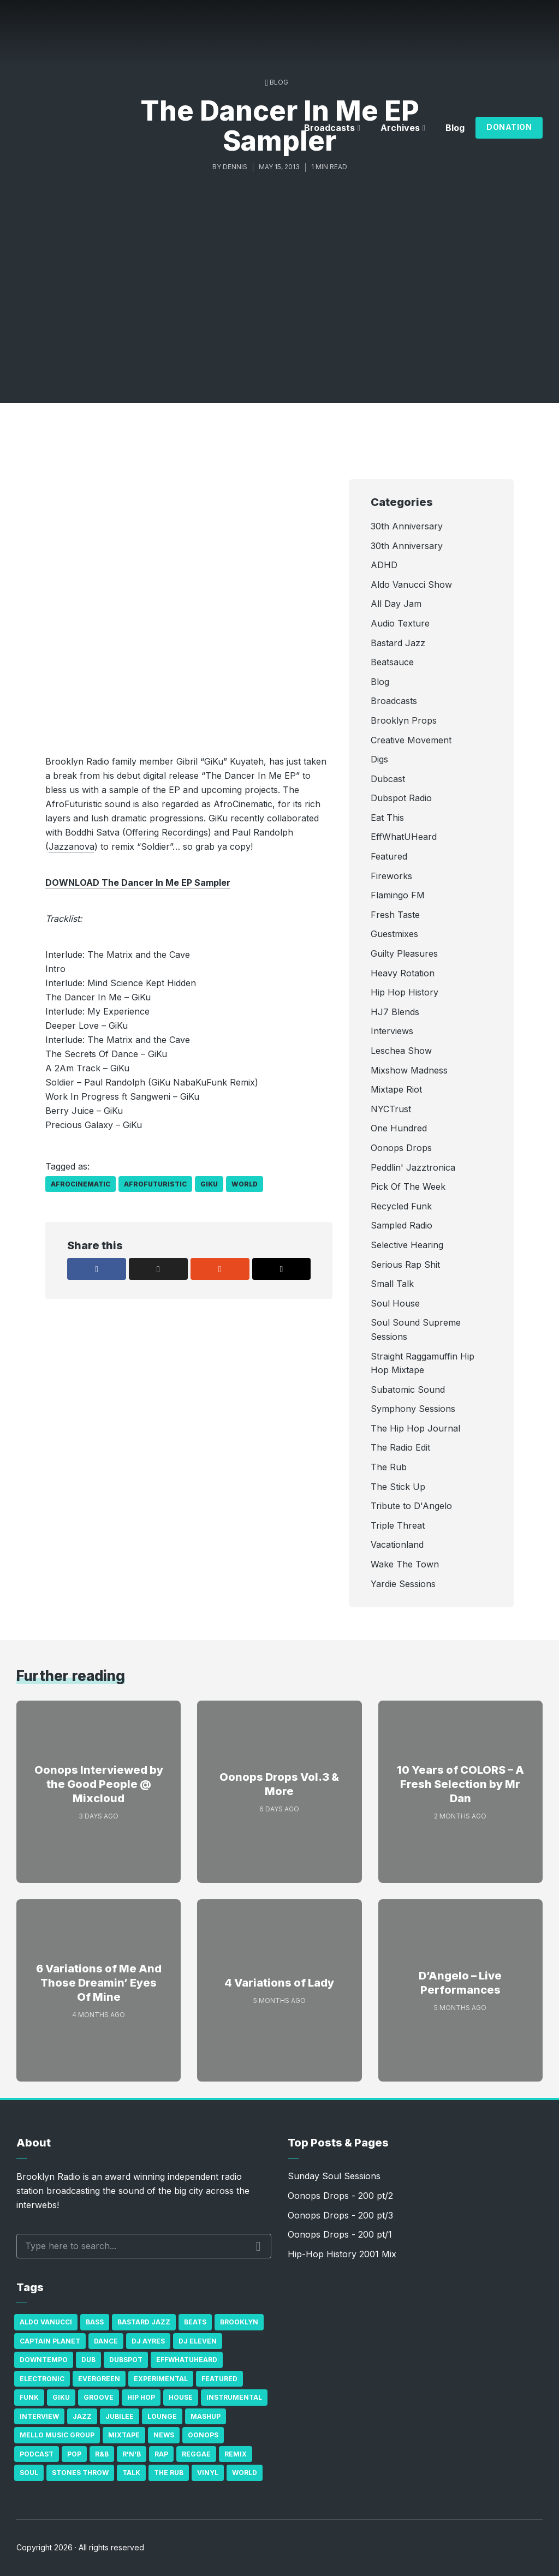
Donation (509, 127)
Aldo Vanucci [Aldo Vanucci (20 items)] (46, 2322)
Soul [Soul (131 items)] (29, 2472)
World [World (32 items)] (244, 2472)
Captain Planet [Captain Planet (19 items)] (50, 2341)
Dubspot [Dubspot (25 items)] (125, 2360)
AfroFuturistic (155, 1184)
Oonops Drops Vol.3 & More (279, 1784)
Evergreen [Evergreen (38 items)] (99, 2379)
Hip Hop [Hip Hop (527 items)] (141, 2397)
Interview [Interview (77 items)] (39, 2416)
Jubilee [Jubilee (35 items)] (119, 2416)
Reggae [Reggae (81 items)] (196, 2454)
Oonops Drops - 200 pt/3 (340, 2215)
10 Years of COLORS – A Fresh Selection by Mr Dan (460, 1784)
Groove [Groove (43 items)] (99, 2397)
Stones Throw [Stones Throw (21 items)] (80, 2472)
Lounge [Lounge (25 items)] (162, 2416)
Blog (455, 127)
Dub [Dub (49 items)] (88, 2360)
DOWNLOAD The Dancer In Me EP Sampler (137, 882)
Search (258, 2246)
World (244, 1184)
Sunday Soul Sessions (334, 2175)
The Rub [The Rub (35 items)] (168, 2472)
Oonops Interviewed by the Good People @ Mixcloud (98, 1784)
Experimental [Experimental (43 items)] (161, 2379)
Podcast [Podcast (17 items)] (36, 2454)
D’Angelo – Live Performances (460, 1982)
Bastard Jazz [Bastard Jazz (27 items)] (143, 2322)
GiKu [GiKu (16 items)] (61, 2397)
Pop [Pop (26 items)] (74, 2454)
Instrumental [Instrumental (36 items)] (234, 2397)
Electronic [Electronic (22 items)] (42, 2379)
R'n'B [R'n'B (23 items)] (131, 2454)
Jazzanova (71, 846)
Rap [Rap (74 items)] (161, 2454)
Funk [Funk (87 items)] (29, 2397)
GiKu (209, 1184)
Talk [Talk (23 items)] (131, 2472)
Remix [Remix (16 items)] (235, 2454)
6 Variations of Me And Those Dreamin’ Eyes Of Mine (99, 1982)
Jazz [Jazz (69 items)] (82, 2416)
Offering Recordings (167, 832)
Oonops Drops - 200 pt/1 (340, 2234)
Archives (400, 127)
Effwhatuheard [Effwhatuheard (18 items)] (186, 2360)
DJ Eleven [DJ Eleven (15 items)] (198, 2341)
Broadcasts (329, 127)
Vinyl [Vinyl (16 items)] (207, 2472)
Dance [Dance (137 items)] (106, 2341)
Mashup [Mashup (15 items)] (206, 2416)
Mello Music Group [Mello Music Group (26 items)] (57, 2435)
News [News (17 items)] (163, 2435)
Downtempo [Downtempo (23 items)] (44, 2360)
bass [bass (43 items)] (95, 2322)
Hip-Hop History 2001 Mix (342, 2254)
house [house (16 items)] (181, 2397)
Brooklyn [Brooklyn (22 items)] (239, 2322)
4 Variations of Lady (279, 1982)
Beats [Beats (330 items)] (195, 2322)
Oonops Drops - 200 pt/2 (340, 2195)
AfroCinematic (80, 1184)
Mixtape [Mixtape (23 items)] (124, 2435)
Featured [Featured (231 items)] (219, 2379)
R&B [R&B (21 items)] (102, 2454)
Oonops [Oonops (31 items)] (203, 2435)
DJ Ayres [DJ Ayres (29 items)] (148, 2341)
